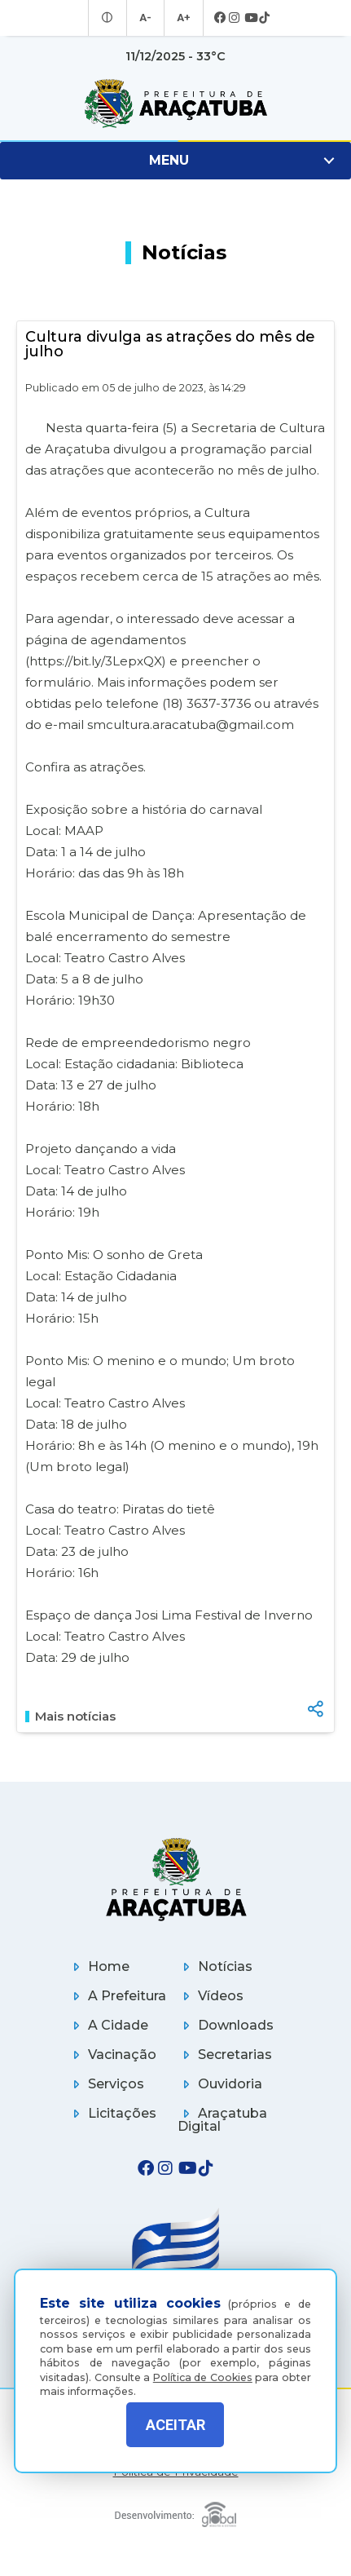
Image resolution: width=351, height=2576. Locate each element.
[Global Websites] (175, 2510)
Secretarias (225, 2054)
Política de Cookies (202, 2368)
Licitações (112, 2113)
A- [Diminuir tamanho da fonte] (146, 18)
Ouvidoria (220, 2084)
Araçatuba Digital (222, 2119)
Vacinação (112, 2054)
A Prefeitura (117, 1996)
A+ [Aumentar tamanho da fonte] (182, 18)
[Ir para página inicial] (175, 103)
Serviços (106, 2084)
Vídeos (211, 1996)
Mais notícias (70, 1716)
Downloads (226, 2025)
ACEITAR (175, 2424)
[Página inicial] (175, 1879)
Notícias (215, 1966)
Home (98, 1966)
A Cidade (108, 2025)
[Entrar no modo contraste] (109, 18)
